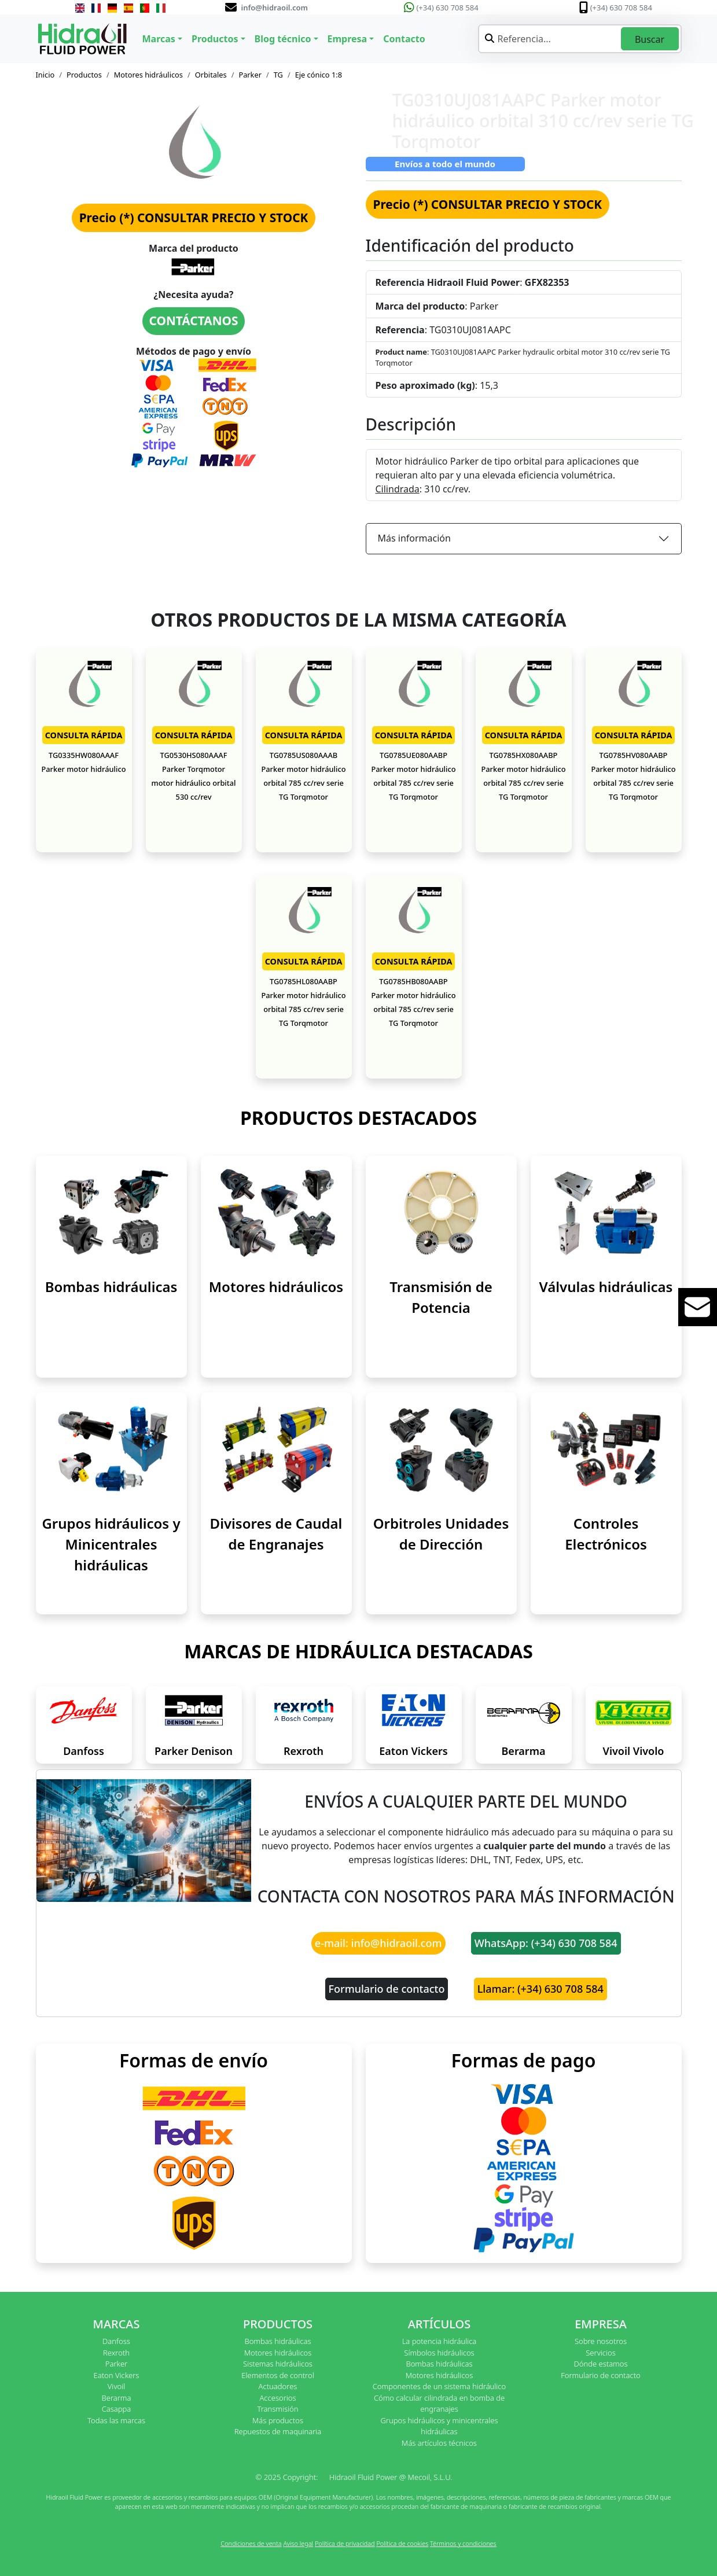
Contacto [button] (404, 38)
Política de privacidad (345, 2543)
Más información (414, 538)
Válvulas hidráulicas (606, 1286)
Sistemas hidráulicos (277, 2363)
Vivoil (116, 2386)
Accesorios (277, 2398)
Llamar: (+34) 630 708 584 (540, 1989)
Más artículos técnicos (439, 2443)
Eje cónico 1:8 (318, 74)
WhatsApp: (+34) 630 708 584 (546, 1943)
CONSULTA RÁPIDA (84, 735)
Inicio (45, 74)
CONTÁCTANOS (193, 320)
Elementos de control (277, 2375)
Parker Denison (194, 1751)
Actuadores (278, 2386)
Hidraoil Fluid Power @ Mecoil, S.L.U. (391, 2477)
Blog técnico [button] (283, 38)
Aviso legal (298, 2543)
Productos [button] (215, 38)
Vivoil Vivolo (633, 1751)
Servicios (600, 2352)
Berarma (524, 1751)
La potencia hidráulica (439, 2341)
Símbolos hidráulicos (439, 2352)
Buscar (649, 39)
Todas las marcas (116, 2420)
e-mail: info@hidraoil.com (378, 1943)
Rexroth (303, 1751)
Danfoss (83, 1751)
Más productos (277, 2420)
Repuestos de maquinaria (278, 2431)
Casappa (116, 2409)
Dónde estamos (600, 2363)
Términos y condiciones (463, 2543)
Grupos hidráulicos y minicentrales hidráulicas (439, 2426)
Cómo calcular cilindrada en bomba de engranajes (439, 2404)
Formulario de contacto (387, 1989)
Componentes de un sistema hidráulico (439, 2386)
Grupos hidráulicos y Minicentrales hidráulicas (111, 1544)
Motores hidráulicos (148, 74)
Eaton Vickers (413, 1751)
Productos (84, 74)
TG (278, 74)
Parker (250, 74)
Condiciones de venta (250, 2543)
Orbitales (211, 74)
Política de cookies (402, 2543)
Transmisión (277, 2409)
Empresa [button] (347, 38)
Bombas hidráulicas (111, 1286)
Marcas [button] (158, 38)
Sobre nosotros (601, 2341)
